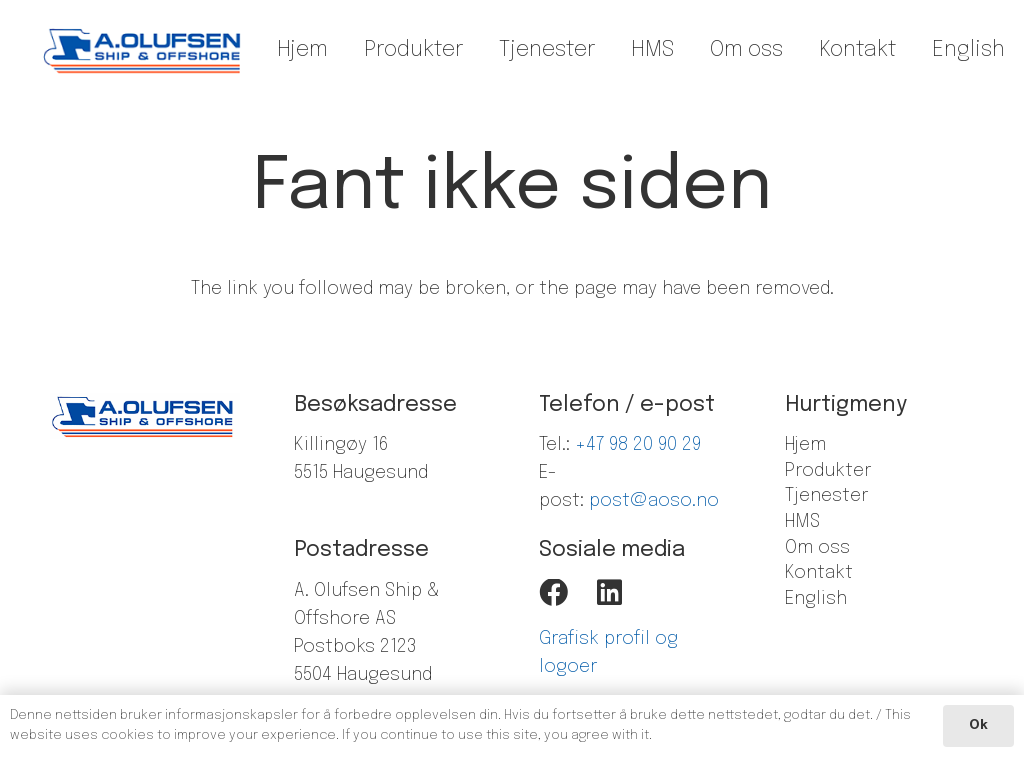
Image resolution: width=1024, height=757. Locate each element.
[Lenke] (143, 50)
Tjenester (826, 496)
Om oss (817, 548)
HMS (802, 522)
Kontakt (819, 573)
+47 (592, 445)
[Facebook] (553, 593)
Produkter (828, 471)
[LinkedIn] (609, 593)
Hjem (805, 445)
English (816, 599)
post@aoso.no (654, 501)
